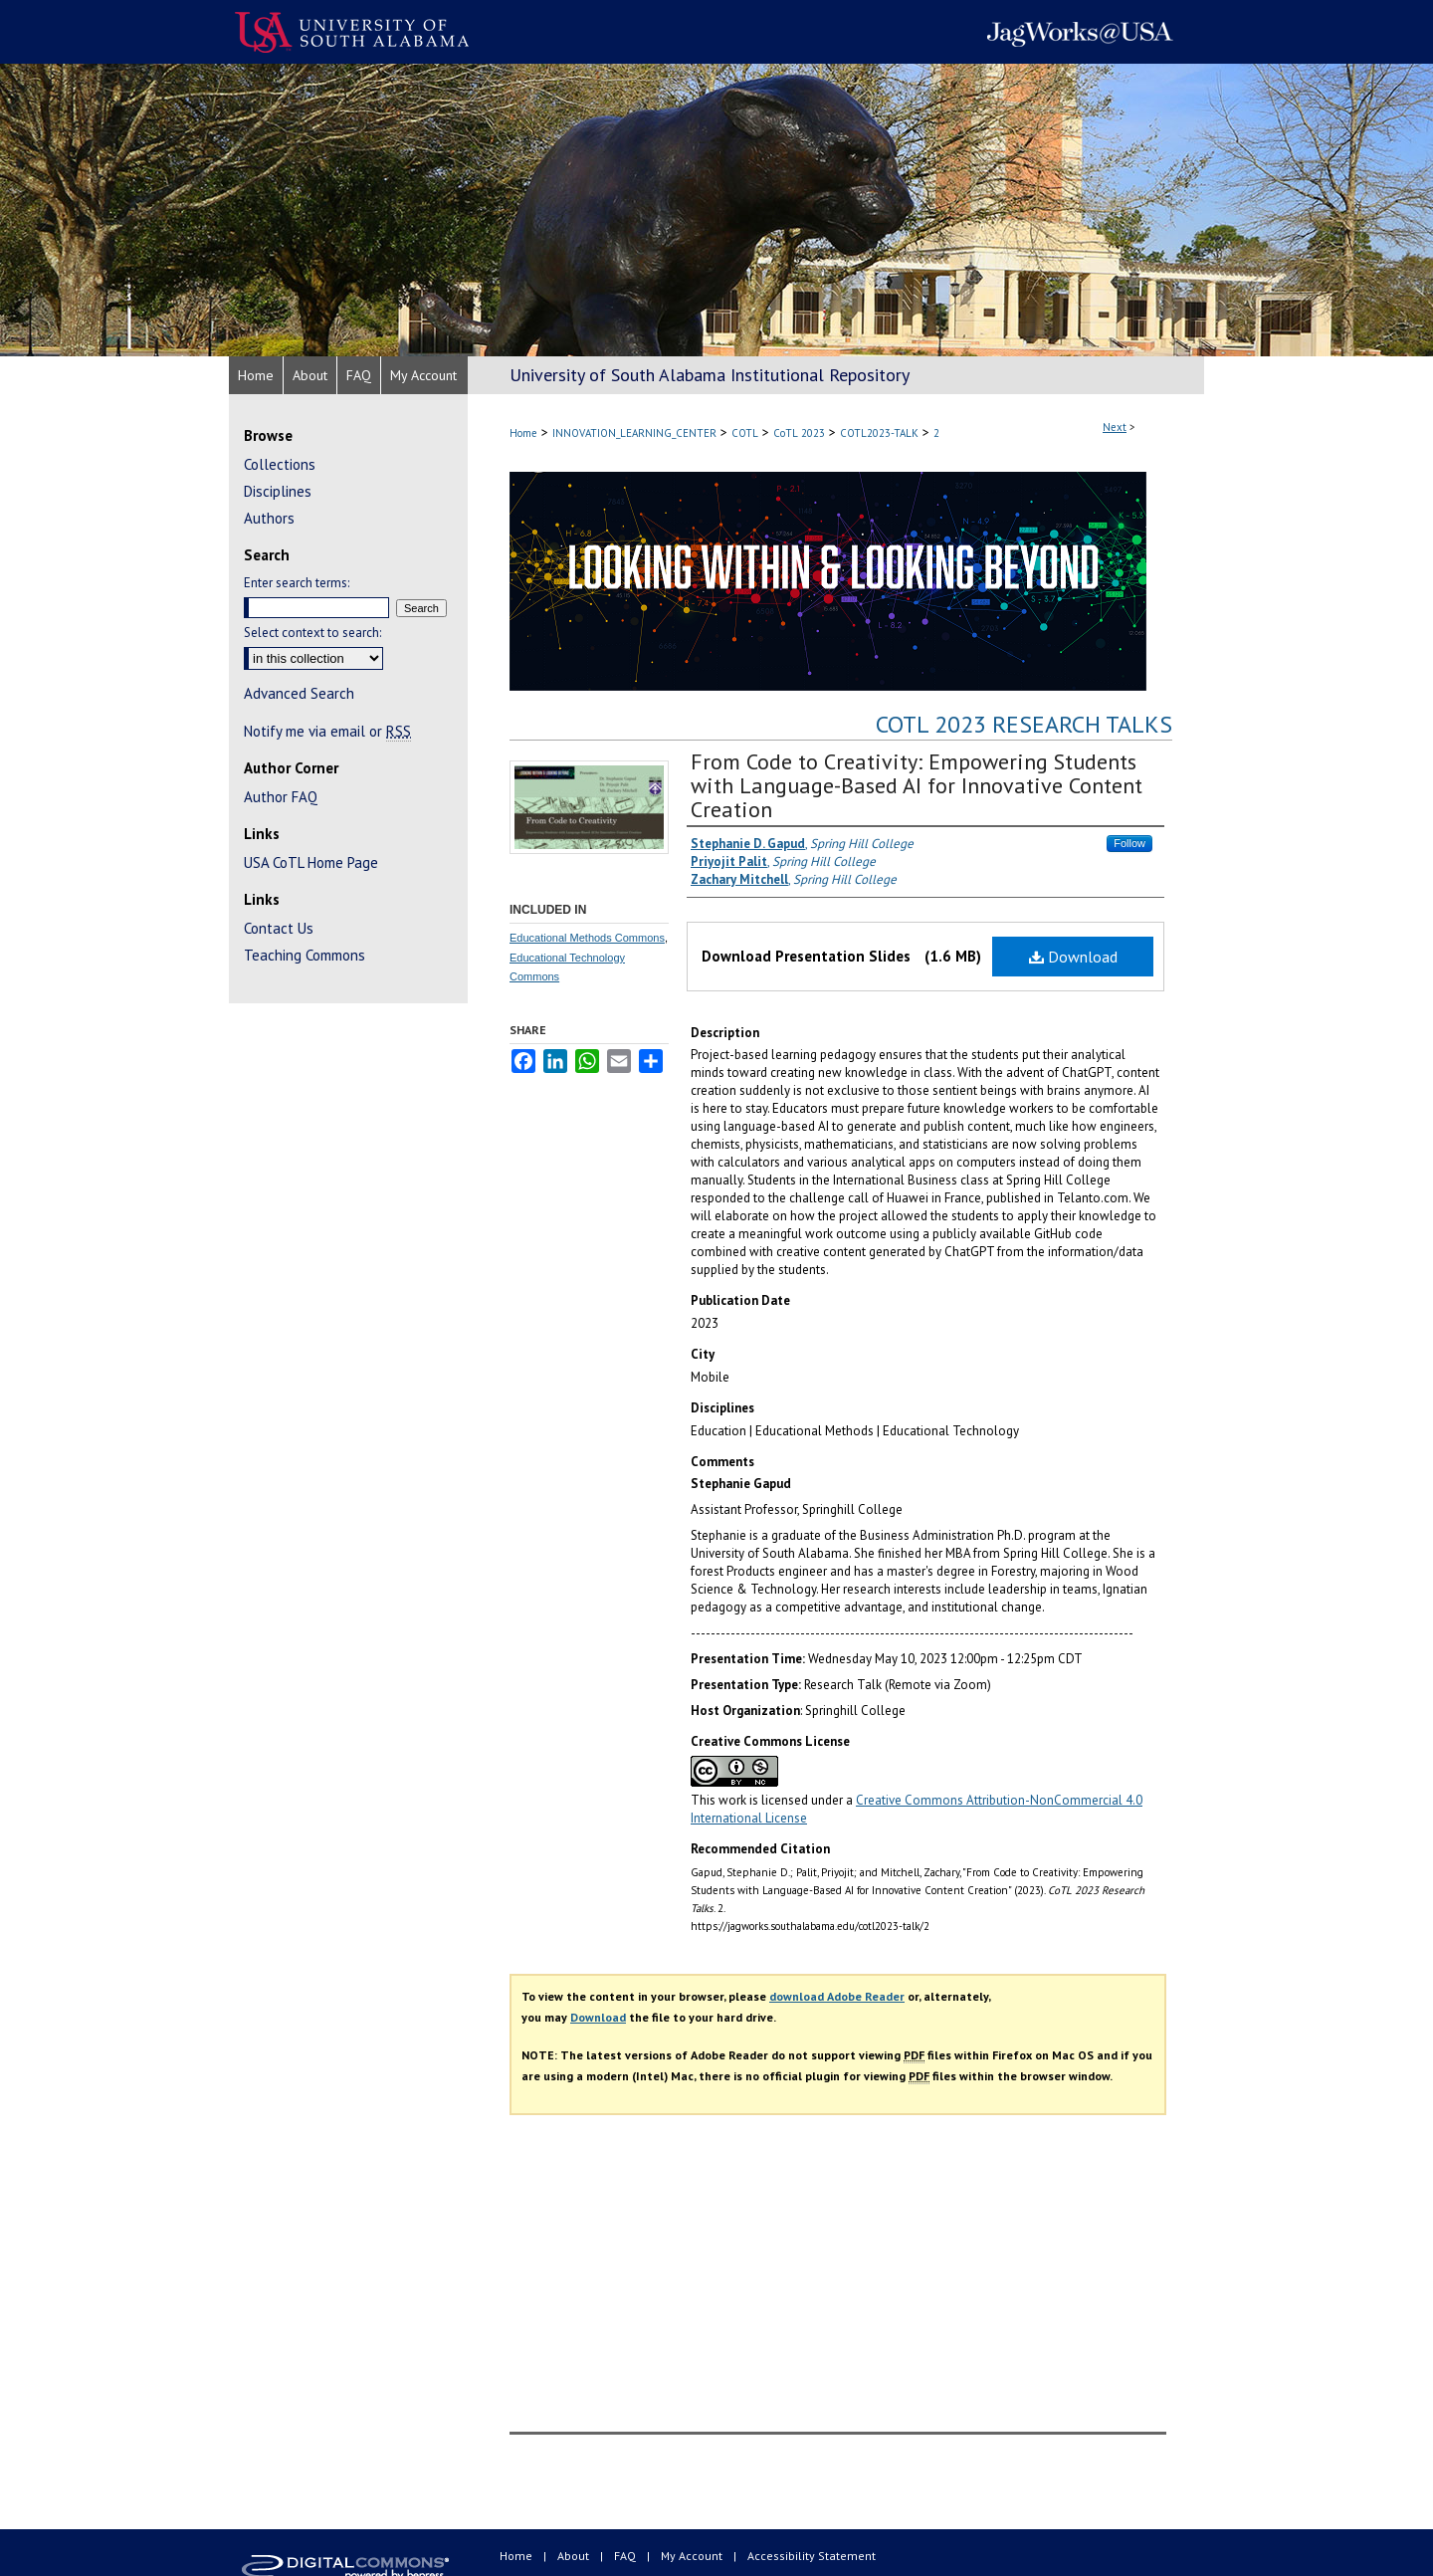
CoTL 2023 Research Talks (1024, 724)
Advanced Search (299, 693)
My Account (693, 2555)
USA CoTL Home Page (311, 862)
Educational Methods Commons (587, 938)
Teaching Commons (304, 955)
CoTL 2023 (799, 433)
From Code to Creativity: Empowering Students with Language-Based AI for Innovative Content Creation (916, 785)
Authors (269, 518)
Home (523, 433)
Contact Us (278, 928)
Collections (279, 464)
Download (1073, 956)
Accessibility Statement (811, 2555)
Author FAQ (280, 796)
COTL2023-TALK (879, 433)
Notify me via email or (327, 731)
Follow (1129, 843)
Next (1114, 427)
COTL (744, 433)
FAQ (626, 2555)
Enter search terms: (296, 582)
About (574, 2555)
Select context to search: (312, 632)
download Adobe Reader (837, 1996)
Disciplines (277, 491)
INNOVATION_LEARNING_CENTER (634, 433)
